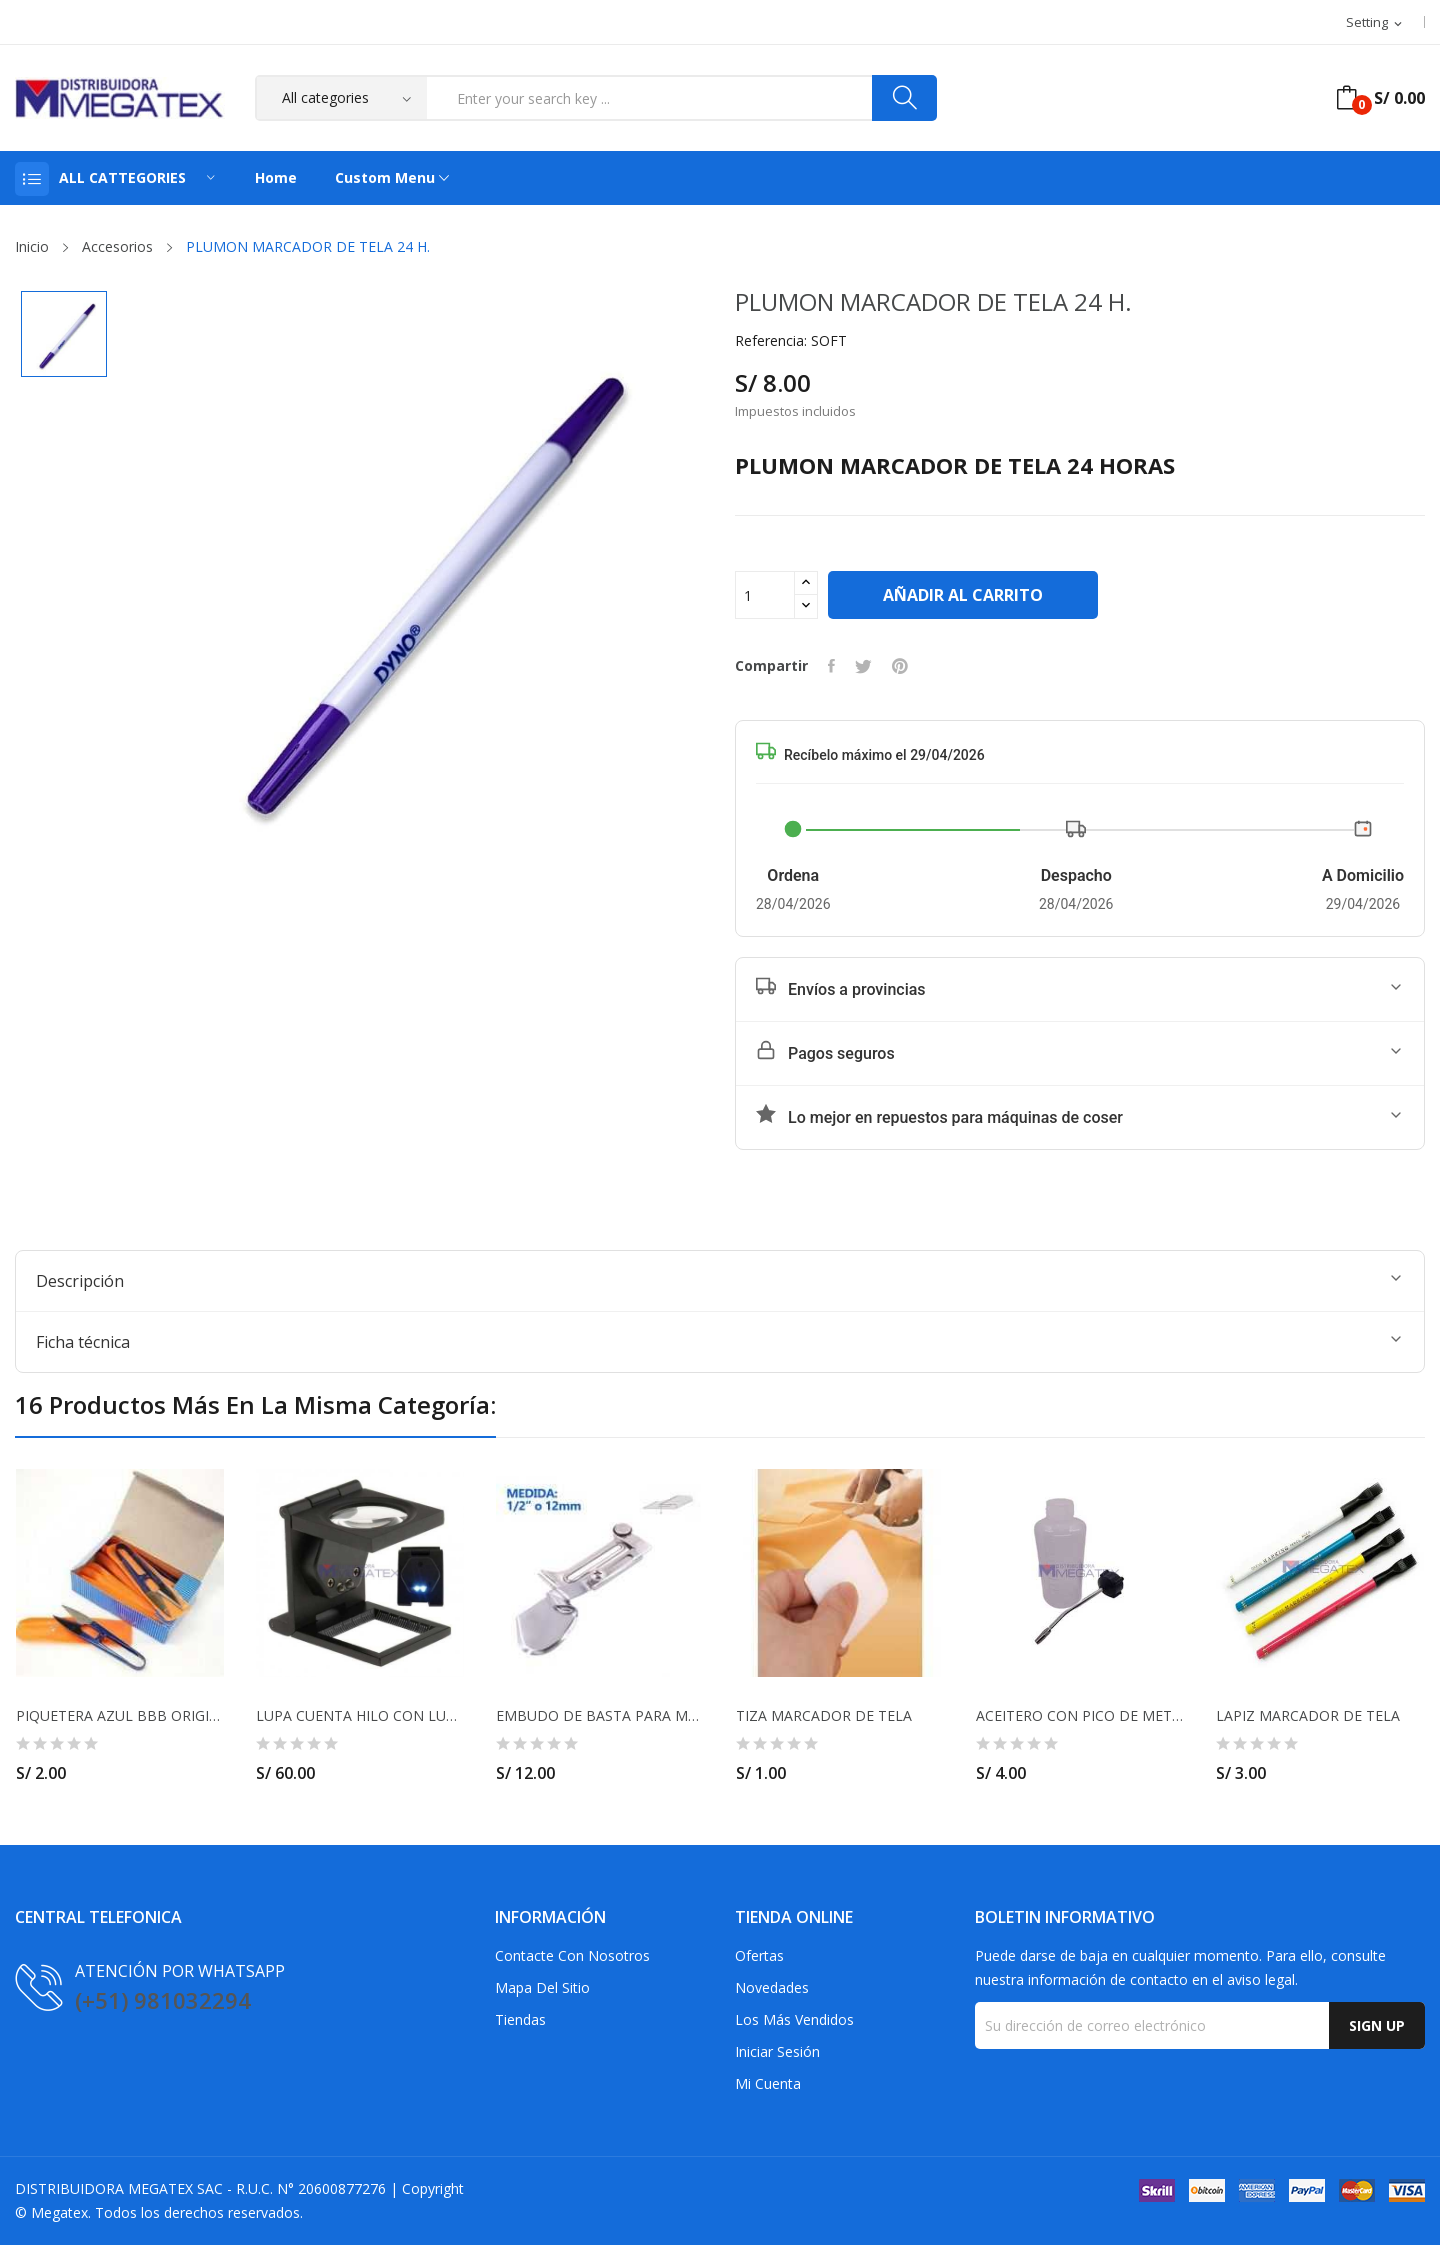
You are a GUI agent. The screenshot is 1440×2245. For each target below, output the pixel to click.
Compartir (831, 666)
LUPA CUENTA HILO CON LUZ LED (360, 1716)
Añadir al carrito (963, 595)
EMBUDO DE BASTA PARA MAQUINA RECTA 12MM (600, 1716)
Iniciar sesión (777, 2051)
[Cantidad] (765, 595)
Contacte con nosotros (572, 1955)
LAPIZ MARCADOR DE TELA (1308, 1716)
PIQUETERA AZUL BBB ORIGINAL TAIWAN (120, 1716)
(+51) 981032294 (163, 2000)
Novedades (772, 1987)
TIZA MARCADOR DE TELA (824, 1716)
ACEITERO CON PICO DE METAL (1080, 1716)
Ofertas (759, 1955)
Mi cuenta (768, 2083)
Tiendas (520, 2019)
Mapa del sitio (542, 1987)
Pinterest (900, 666)
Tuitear (863, 666)
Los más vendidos (794, 2019)
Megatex (59, 2212)
